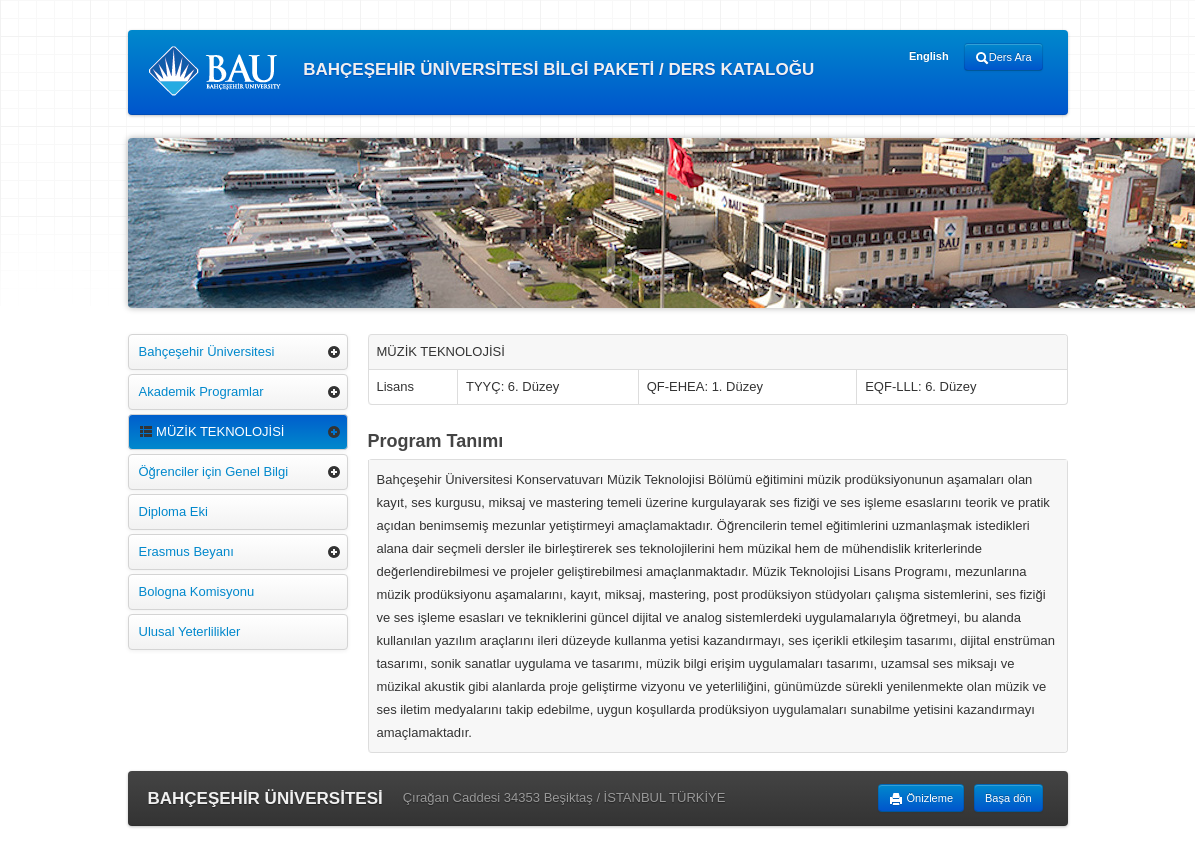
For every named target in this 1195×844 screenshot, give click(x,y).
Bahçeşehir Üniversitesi (207, 351)
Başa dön (1008, 798)
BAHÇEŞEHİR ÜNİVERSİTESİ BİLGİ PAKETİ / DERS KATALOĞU (481, 71)
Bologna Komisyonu (197, 591)
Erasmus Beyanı (186, 551)
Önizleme (921, 799)
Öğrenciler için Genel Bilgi (214, 471)
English (929, 56)
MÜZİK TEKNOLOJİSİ (212, 431)
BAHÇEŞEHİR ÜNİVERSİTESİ (265, 798)
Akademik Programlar (201, 391)
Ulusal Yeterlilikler (190, 631)
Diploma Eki (173, 511)
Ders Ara (1003, 58)
